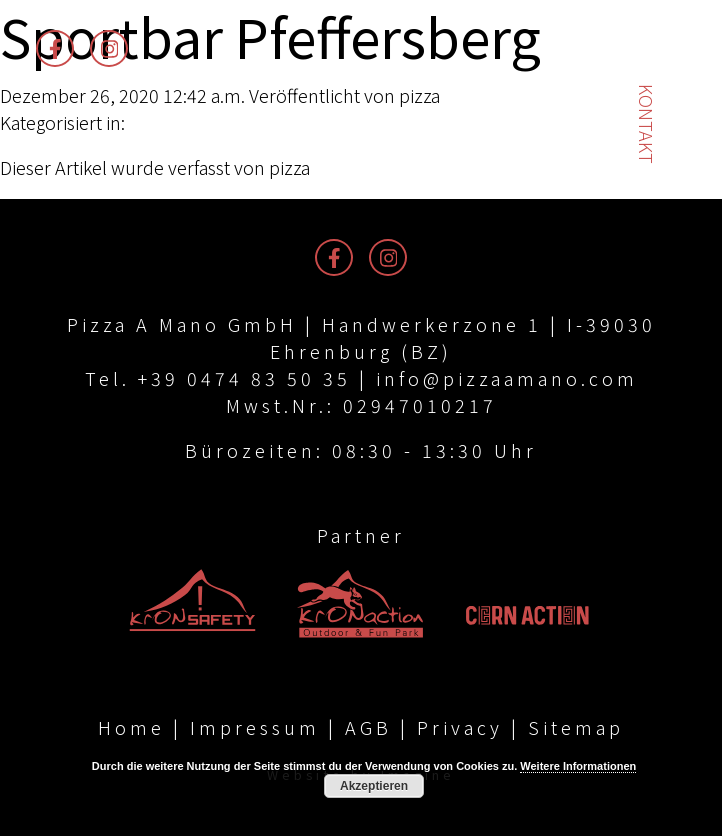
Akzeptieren (374, 786)
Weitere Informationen (578, 766)
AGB (368, 727)
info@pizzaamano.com (507, 378)
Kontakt (647, 124)
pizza (419, 95)
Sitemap (576, 727)
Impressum (255, 727)
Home (131, 727)
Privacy (460, 727)
